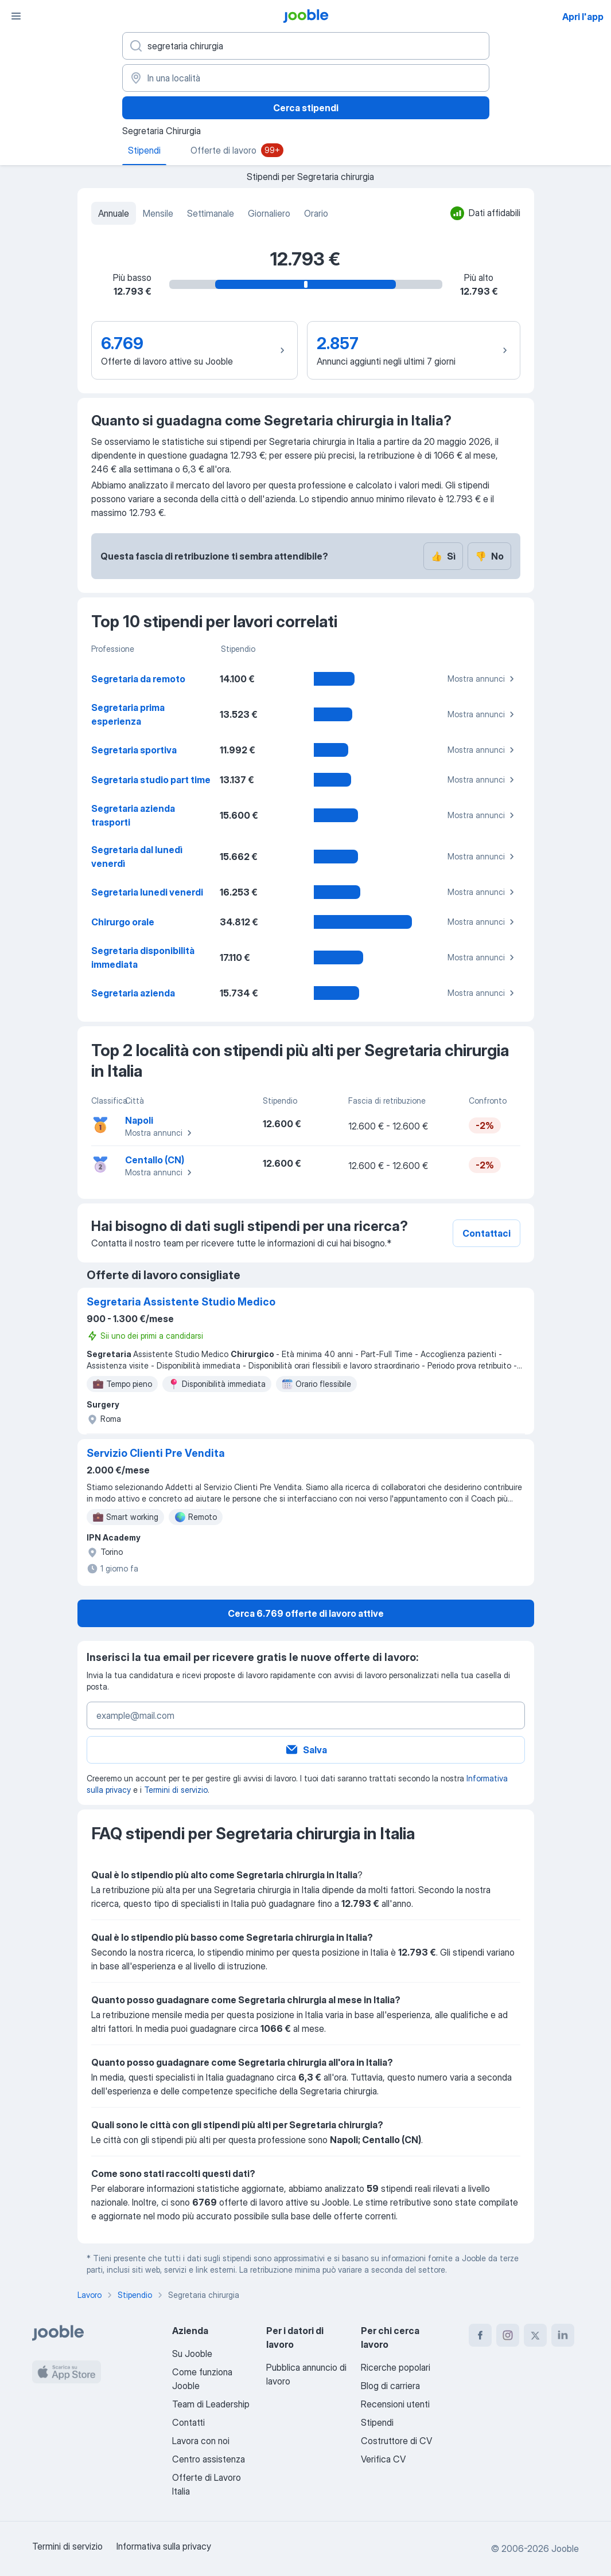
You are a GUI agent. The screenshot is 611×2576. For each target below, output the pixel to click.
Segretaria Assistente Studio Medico (181, 1302)
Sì (443, 556)
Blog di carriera (390, 2385)
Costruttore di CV (396, 2440)
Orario (316, 213)
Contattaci (486, 1233)
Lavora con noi (200, 2440)
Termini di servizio (176, 1790)
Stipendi (377, 2422)
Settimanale (210, 213)
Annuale (113, 213)
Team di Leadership (211, 2404)
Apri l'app (583, 16)
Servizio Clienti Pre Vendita (156, 1453)
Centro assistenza (208, 2459)
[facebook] (480, 2335)
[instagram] (507, 2335)
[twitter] (535, 2335)
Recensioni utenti (395, 2404)
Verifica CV (383, 2459)
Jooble (565, 2548)
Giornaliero (269, 213)
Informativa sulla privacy (163, 2546)
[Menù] (16, 16)
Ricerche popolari (395, 2367)
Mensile (158, 213)
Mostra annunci (482, 679)
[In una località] (305, 78)
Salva (306, 1750)
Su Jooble (192, 2353)
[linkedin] (562, 2335)
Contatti (188, 2422)
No (489, 556)
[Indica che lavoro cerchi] (305, 46)
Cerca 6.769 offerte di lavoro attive (306, 1613)
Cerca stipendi (305, 108)
